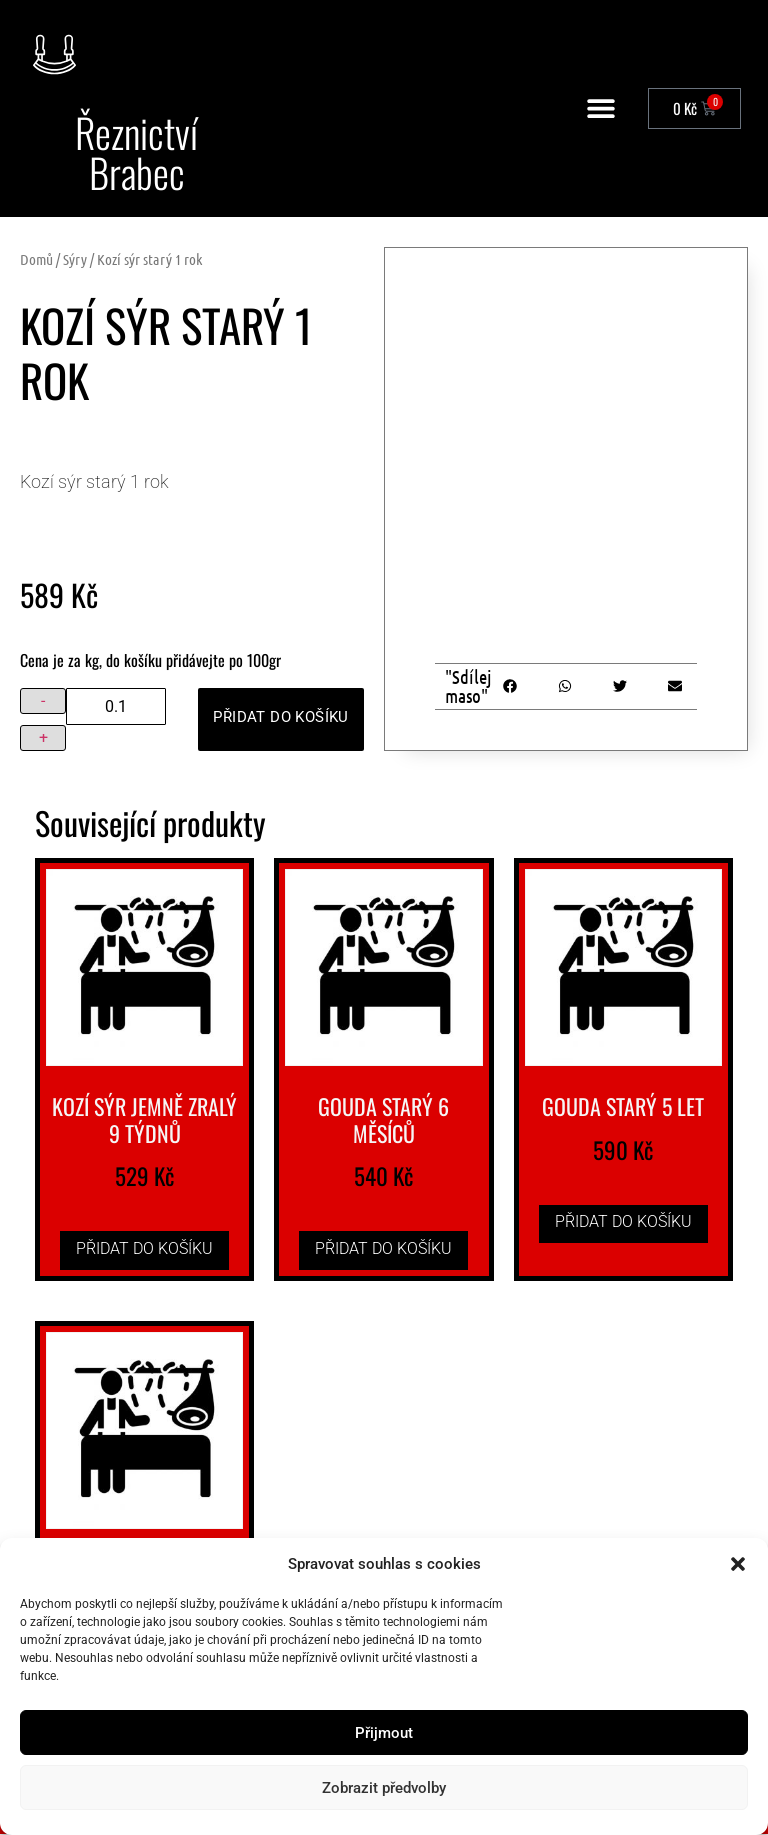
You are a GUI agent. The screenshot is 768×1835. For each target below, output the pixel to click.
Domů (36, 260)
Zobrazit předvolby (384, 1788)
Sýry (75, 260)
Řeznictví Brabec (137, 153)
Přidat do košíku (275, 718)
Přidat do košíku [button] (144, 1249)
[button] (738, 1564)
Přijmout (384, 1733)
